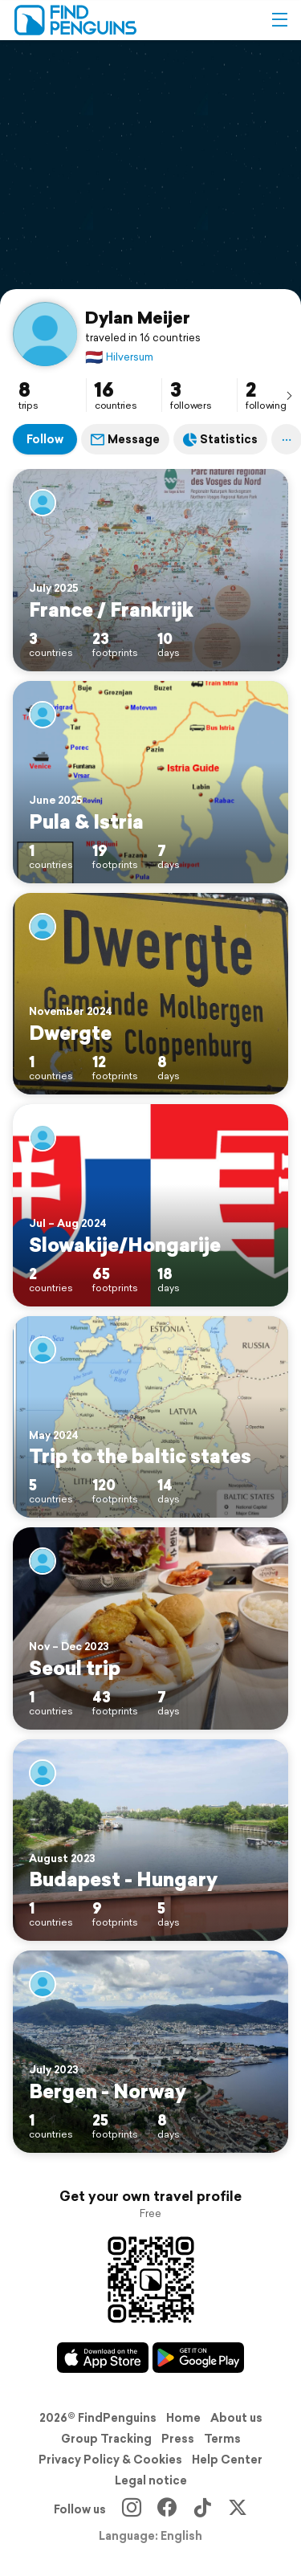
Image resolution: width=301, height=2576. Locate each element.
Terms (222, 2439)
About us (236, 2418)
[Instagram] (131, 2509)
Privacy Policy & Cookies (110, 2460)
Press (177, 2439)
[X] (237, 2509)
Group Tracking (106, 2439)
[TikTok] (202, 2509)
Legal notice (151, 2480)
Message (125, 439)
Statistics (220, 439)
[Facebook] (167, 2509)
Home (183, 2418)
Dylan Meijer (137, 317)
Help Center (227, 2460)
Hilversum (119, 357)
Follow (44, 439)
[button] (279, 20)
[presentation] (289, 395)
